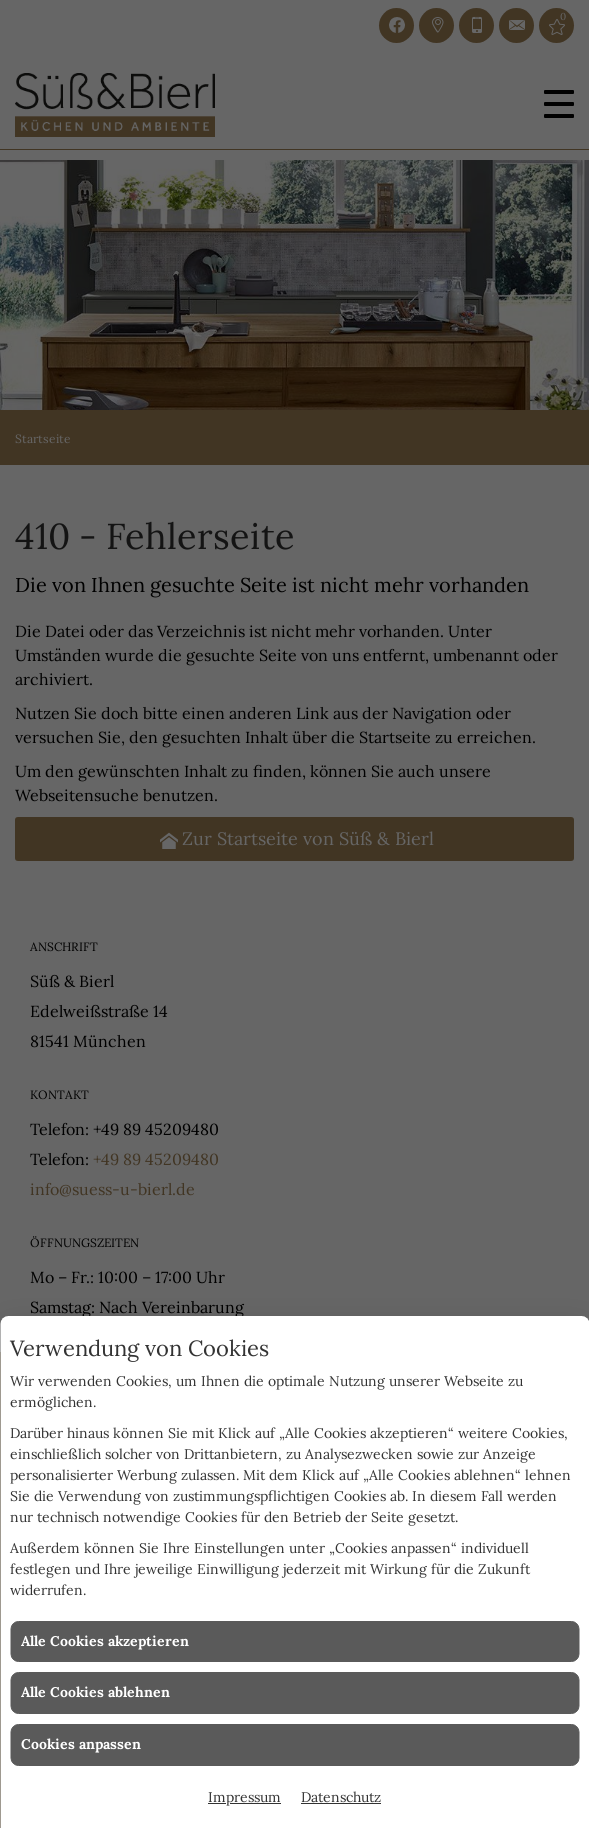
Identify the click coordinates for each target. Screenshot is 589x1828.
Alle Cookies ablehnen (95, 1692)
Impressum (244, 1797)
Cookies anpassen (81, 1744)
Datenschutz (341, 1797)
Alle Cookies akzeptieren (105, 1641)
